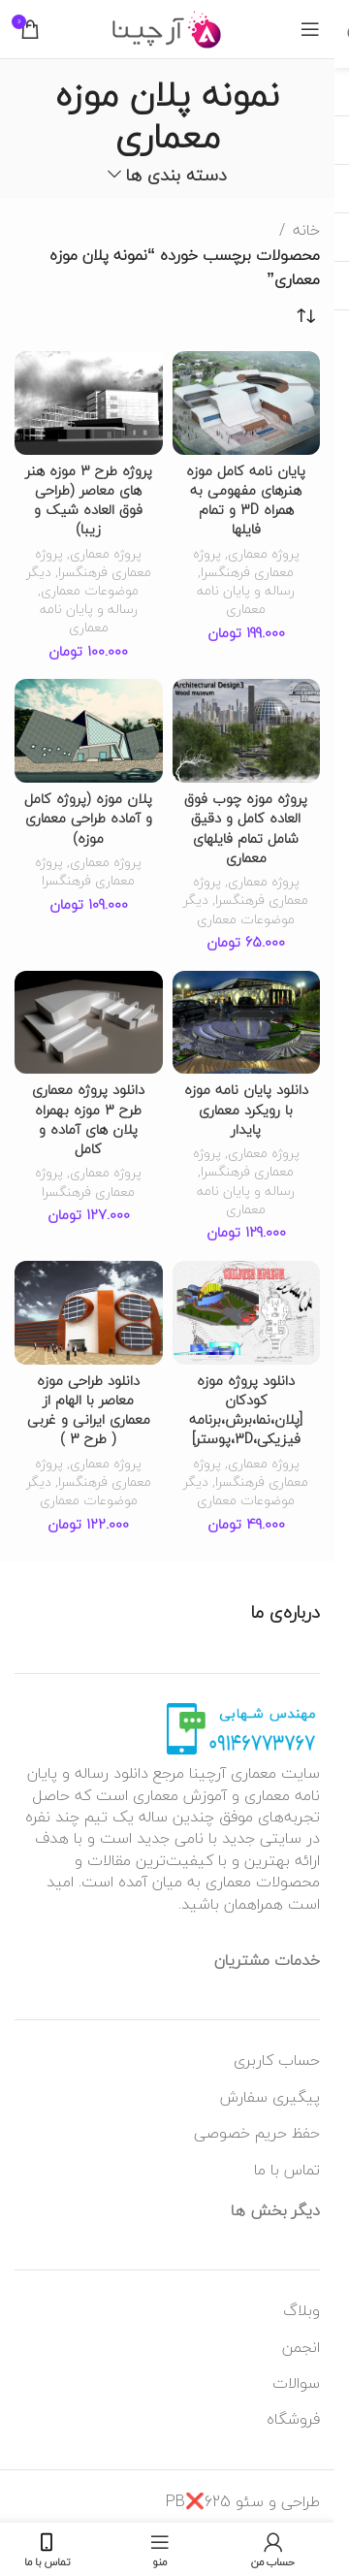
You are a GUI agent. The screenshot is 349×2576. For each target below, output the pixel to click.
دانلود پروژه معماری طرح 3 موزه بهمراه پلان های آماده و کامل (88, 1119)
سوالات (296, 2383)
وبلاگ (301, 2310)
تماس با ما (287, 2169)
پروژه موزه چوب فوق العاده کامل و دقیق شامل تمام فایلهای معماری (245, 828)
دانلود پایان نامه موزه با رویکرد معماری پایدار (246, 1109)
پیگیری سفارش (270, 2096)
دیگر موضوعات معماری (83, 581)
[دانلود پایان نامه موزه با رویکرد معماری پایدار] (247, 1023)
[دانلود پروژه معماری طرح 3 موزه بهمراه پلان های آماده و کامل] (89, 1023)
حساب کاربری (277, 2060)
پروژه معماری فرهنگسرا (244, 562)
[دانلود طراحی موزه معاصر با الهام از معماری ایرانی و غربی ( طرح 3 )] (89, 1313)
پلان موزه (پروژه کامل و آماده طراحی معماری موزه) (88, 818)
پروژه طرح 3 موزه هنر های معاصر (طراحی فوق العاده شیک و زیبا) (88, 500)
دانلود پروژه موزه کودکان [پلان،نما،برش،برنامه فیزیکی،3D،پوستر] (245, 1409)
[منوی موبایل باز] (310, 29)
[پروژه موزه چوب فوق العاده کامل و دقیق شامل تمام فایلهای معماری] (247, 731)
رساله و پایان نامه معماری (246, 599)
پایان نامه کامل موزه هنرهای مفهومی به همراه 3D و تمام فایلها (245, 500)
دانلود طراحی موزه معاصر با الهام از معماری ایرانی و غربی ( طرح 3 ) (88, 1409)
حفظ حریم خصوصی (257, 2132)
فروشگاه (293, 2418)
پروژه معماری (264, 553)
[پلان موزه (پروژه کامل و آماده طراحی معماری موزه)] (89, 731)
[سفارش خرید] (305, 317)
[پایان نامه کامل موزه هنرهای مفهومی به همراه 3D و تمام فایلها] (247, 403)
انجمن (301, 2347)
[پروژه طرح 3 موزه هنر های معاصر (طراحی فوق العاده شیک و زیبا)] (89, 403)
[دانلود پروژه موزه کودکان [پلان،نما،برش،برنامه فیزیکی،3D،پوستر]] (247, 1313)
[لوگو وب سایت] (167, 27)
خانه (306, 230)
